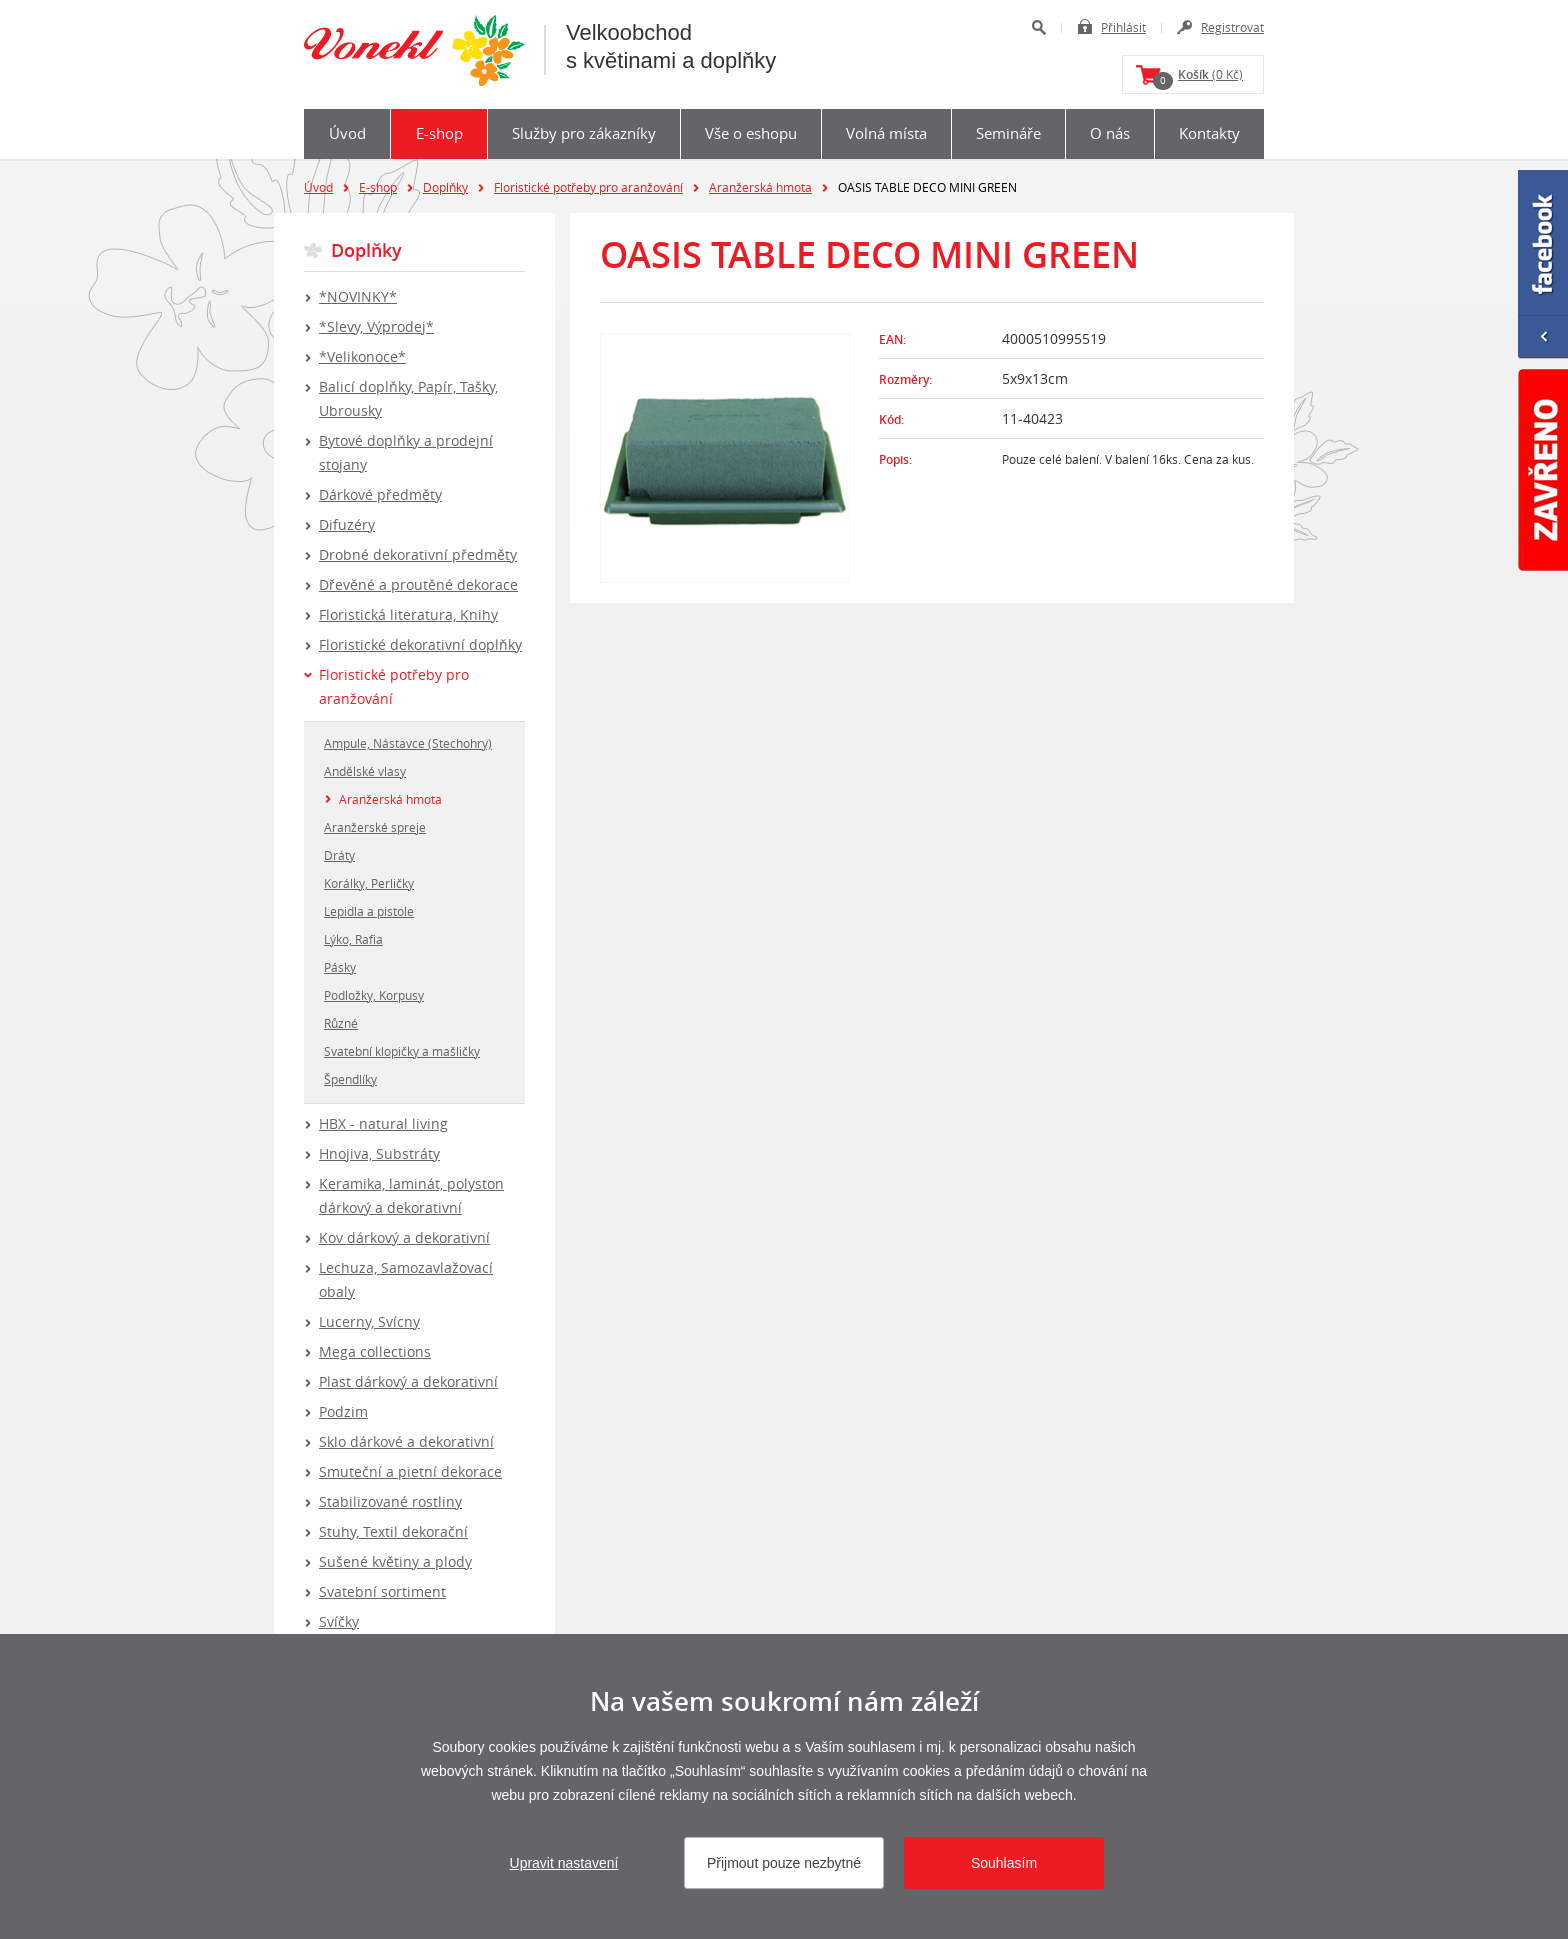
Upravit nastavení (564, 1863)
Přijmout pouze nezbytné (784, 1863)
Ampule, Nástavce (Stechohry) (408, 743)
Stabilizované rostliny (390, 1501)
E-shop (439, 133)
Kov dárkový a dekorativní (404, 1237)
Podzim (343, 1411)
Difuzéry (347, 524)
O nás (1110, 133)
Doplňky (445, 187)
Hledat (1038, 27)
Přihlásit (1123, 27)
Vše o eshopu (751, 133)
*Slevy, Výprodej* (376, 326)
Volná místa (886, 133)
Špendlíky (350, 1079)
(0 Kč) (1198, 78)
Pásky (340, 967)
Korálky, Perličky (369, 883)
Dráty (339, 855)
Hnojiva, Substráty (379, 1153)
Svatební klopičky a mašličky (402, 1051)
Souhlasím (1004, 1863)
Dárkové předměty (380, 494)
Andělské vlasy (365, 771)
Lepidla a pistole (369, 911)
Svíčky (339, 1621)
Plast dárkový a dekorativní (408, 1381)
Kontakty (1209, 133)
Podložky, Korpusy (374, 995)
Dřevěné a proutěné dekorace (418, 584)
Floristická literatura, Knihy (408, 614)
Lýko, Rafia (353, 939)
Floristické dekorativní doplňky (420, 644)
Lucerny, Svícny (369, 1321)
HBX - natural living (383, 1123)
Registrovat (1232, 27)
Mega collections (375, 1351)
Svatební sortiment (382, 1591)
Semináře (1008, 133)
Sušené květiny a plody (395, 1561)
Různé (341, 1023)
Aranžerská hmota (760, 187)
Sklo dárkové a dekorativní (406, 1441)
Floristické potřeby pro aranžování (588, 187)
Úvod (347, 133)
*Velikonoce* (362, 356)
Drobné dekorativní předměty (418, 554)
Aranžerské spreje (375, 827)
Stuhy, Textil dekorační (393, 1531)
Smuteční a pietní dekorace (410, 1471)
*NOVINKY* (358, 296)
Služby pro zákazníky (584, 133)
